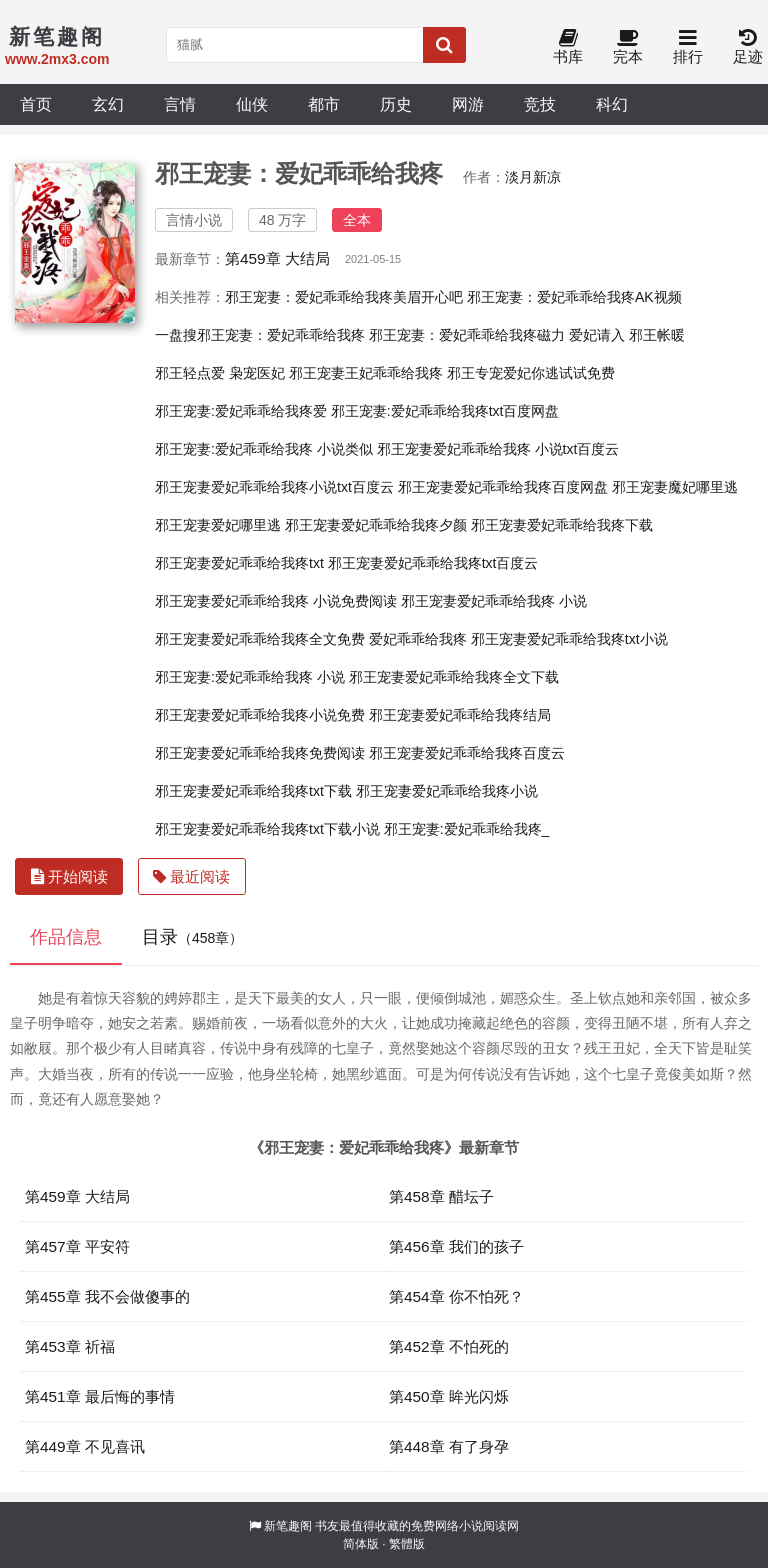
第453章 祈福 (70, 1346)
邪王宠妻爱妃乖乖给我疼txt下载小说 (267, 829)
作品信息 (66, 937)
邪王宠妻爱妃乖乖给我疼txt (239, 563)
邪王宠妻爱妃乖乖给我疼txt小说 (569, 639)
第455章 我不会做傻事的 (107, 1296)
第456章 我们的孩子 (456, 1246)
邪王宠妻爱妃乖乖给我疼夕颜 (376, 525)
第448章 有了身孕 (449, 1446)
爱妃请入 (597, 335)
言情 (180, 104)
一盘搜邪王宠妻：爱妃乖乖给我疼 (260, 335)
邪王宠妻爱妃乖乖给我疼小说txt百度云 (274, 487)
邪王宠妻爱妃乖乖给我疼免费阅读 (260, 753)
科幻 (612, 104)
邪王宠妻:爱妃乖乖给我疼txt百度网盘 (445, 411)
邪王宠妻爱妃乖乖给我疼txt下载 (253, 791)
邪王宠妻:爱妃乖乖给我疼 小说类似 (264, 449)
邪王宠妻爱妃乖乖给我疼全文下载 (454, 677)
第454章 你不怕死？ (456, 1296)
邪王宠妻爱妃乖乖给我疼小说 (447, 791)
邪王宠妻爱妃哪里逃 (218, 525)
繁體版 (407, 1544)
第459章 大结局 (277, 258)
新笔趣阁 (288, 1526)
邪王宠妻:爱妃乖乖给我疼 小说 (250, 677)
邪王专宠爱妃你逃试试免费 (531, 373)
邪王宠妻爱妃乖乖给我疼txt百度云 (433, 563)
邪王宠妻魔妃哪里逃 (675, 487)
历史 (396, 104)
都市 (324, 104)
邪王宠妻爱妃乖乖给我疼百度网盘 (503, 487)
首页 (36, 104)
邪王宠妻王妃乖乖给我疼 (366, 373)
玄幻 (108, 104)
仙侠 (252, 104)
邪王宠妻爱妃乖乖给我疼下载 (562, 525)
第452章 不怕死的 (449, 1346)
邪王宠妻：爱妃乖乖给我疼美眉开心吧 (344, 297)
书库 (568, 47)
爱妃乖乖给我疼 (418, 639)
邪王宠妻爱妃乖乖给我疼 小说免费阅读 (276, 601)
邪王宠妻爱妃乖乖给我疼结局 (460, 715)
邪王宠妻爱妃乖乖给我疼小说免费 (260, 715)
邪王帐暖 (657, 335)
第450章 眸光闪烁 (449, 1396)
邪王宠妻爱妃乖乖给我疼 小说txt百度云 (498, 449)
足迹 (748, 47)
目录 (192, 937)
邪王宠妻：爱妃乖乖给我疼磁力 (467, 335)
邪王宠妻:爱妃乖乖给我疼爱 (241, 411)
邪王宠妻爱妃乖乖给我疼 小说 (494, 601)
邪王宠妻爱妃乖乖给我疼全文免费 (260, 639)
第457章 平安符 (77, 1246)
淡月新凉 (533, 177)
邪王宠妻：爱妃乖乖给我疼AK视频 (574, 297)
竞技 (540, 104)
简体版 (361, 1544)
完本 (628, 47)
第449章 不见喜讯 (85, 1446)
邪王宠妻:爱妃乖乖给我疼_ (467, 829)
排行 (688, 47)
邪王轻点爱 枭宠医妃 (220, 373)
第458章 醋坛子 (441, 1196)
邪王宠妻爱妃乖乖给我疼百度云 (467, 753)
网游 (468, 104)
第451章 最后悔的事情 (100, 1396)
